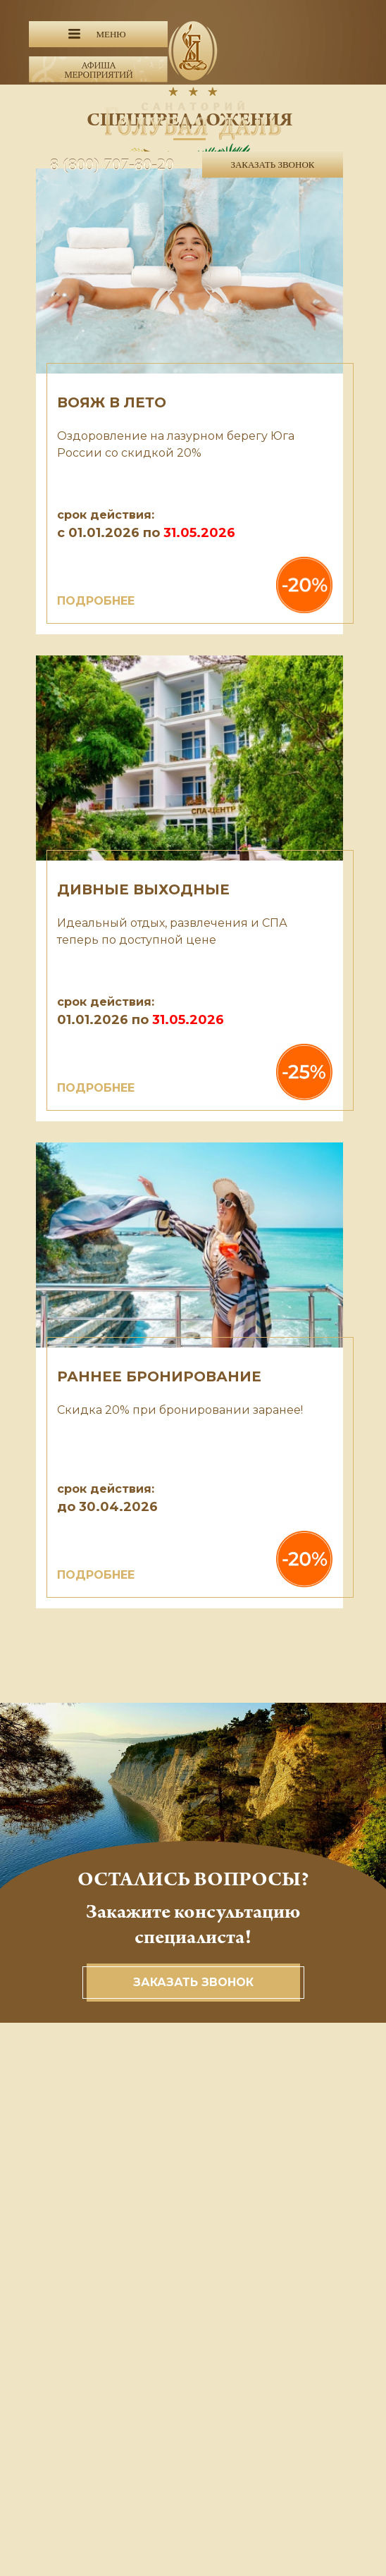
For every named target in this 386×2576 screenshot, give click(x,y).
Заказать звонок (193, 1982)
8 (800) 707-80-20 (112, 164)
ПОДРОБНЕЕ (96, 601)
